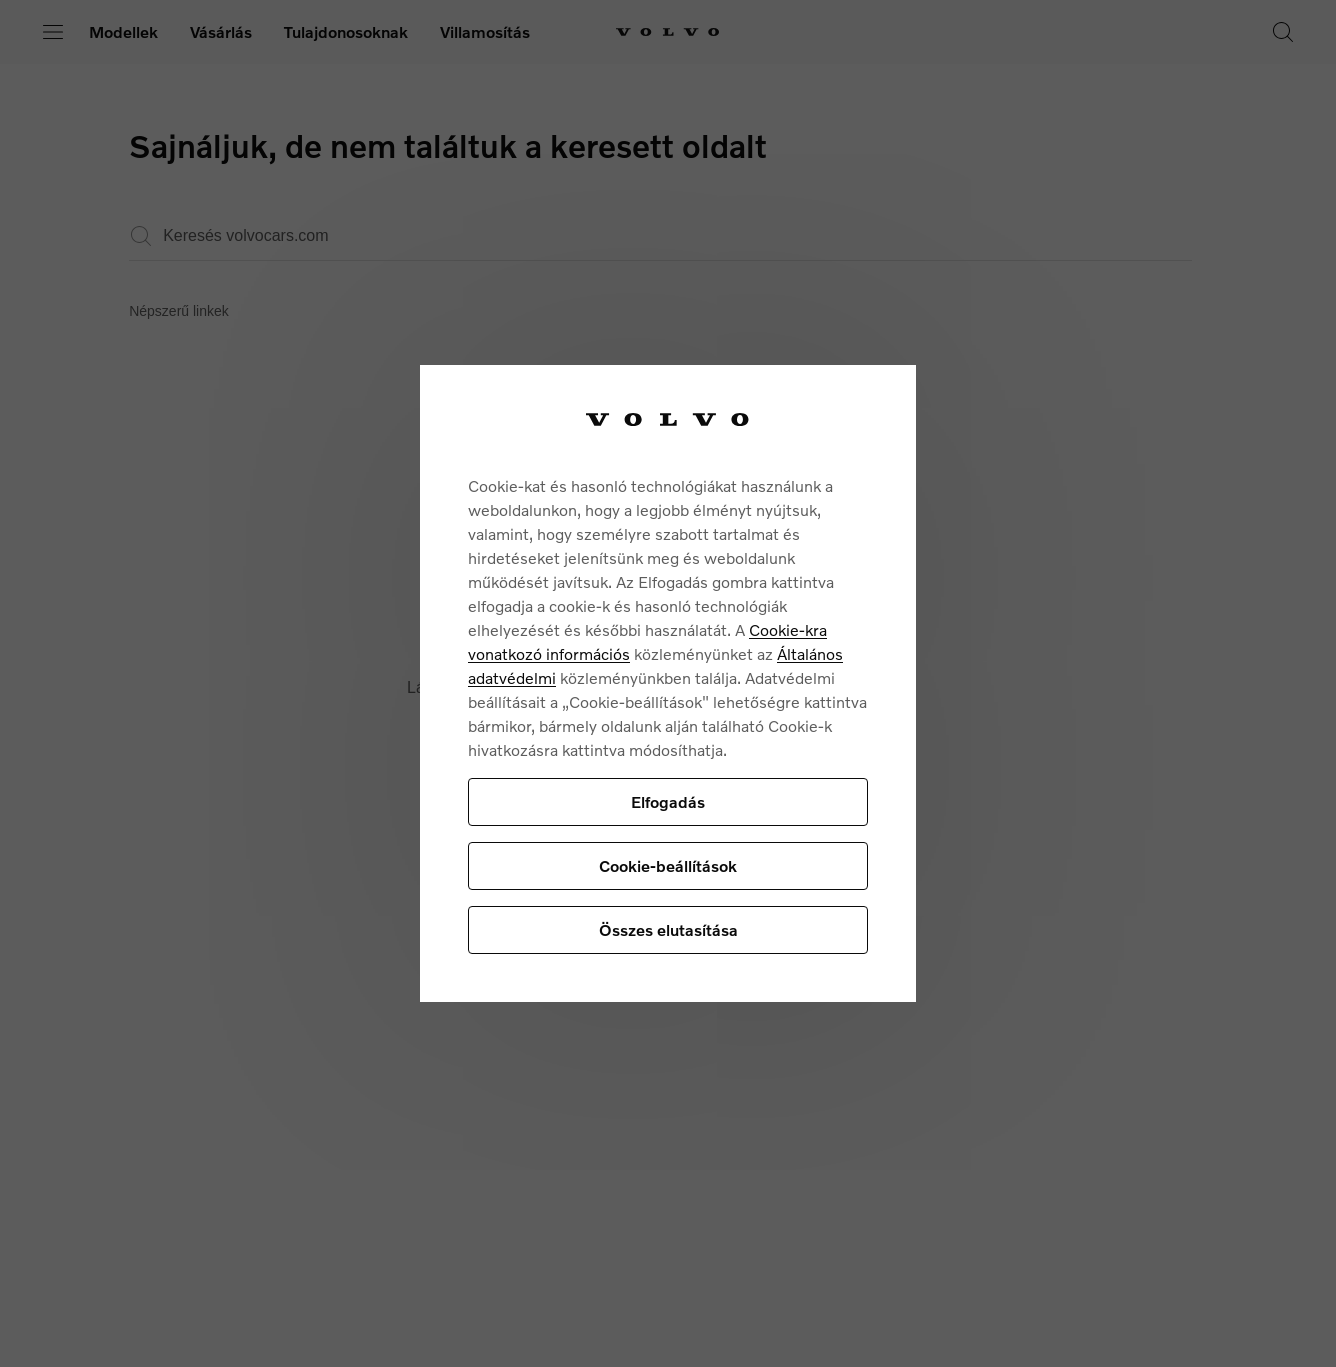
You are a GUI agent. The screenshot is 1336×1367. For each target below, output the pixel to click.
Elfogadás (668, 801)
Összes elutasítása (668, 929)
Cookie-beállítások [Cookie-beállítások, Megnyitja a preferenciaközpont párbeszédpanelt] (668, 865)
